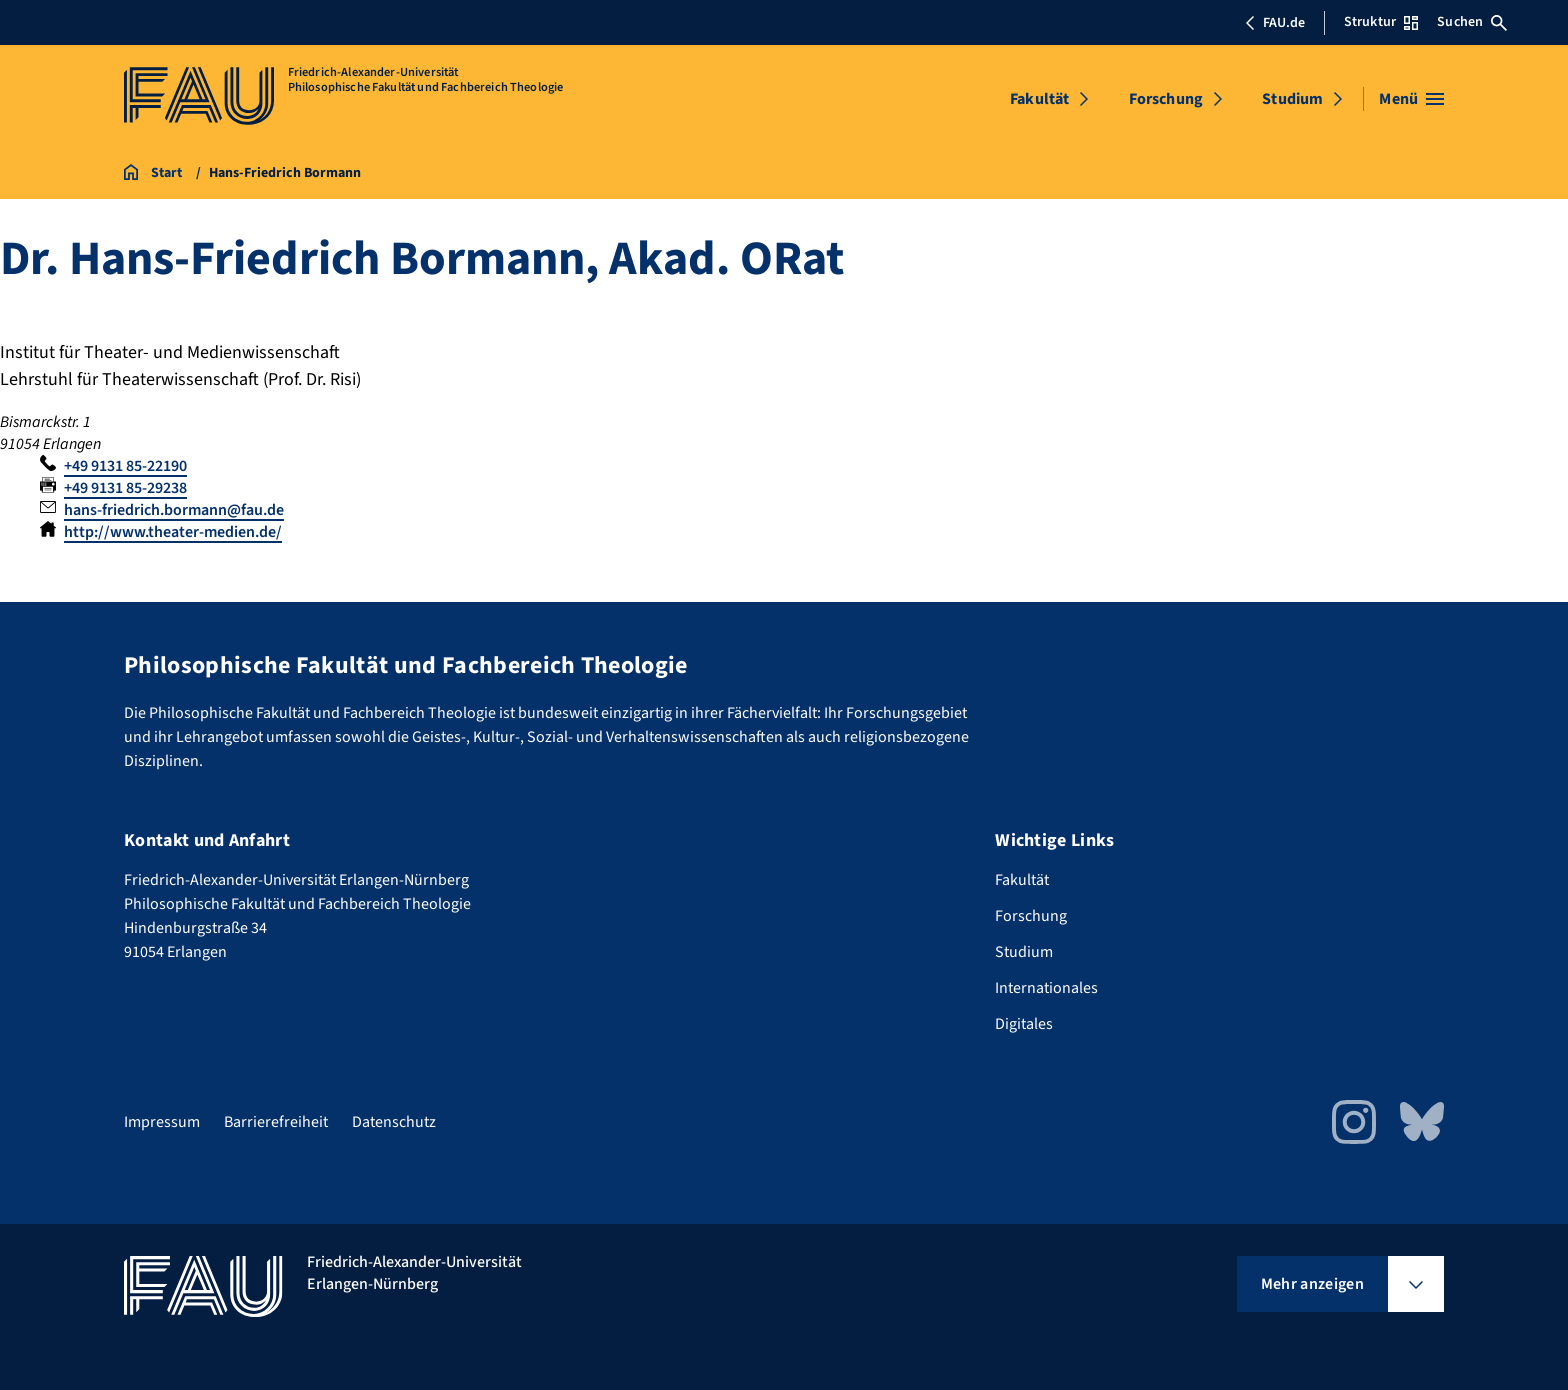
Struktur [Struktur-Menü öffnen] (1381, 22)
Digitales (1024, 1024)
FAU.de (1275, 23)
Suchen (1472, 22)
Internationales (1046, 988)
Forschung (1166, 99)
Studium (1292, 99)
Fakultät (1039, 99)
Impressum (162, 1122)
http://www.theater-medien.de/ (173, 532)
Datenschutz (394, 1122)
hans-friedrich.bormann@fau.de (174, 510)
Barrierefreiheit (276, 1122)
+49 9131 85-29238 (125, 488)
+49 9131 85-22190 (125, 466)
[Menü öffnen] (1411, 99)
